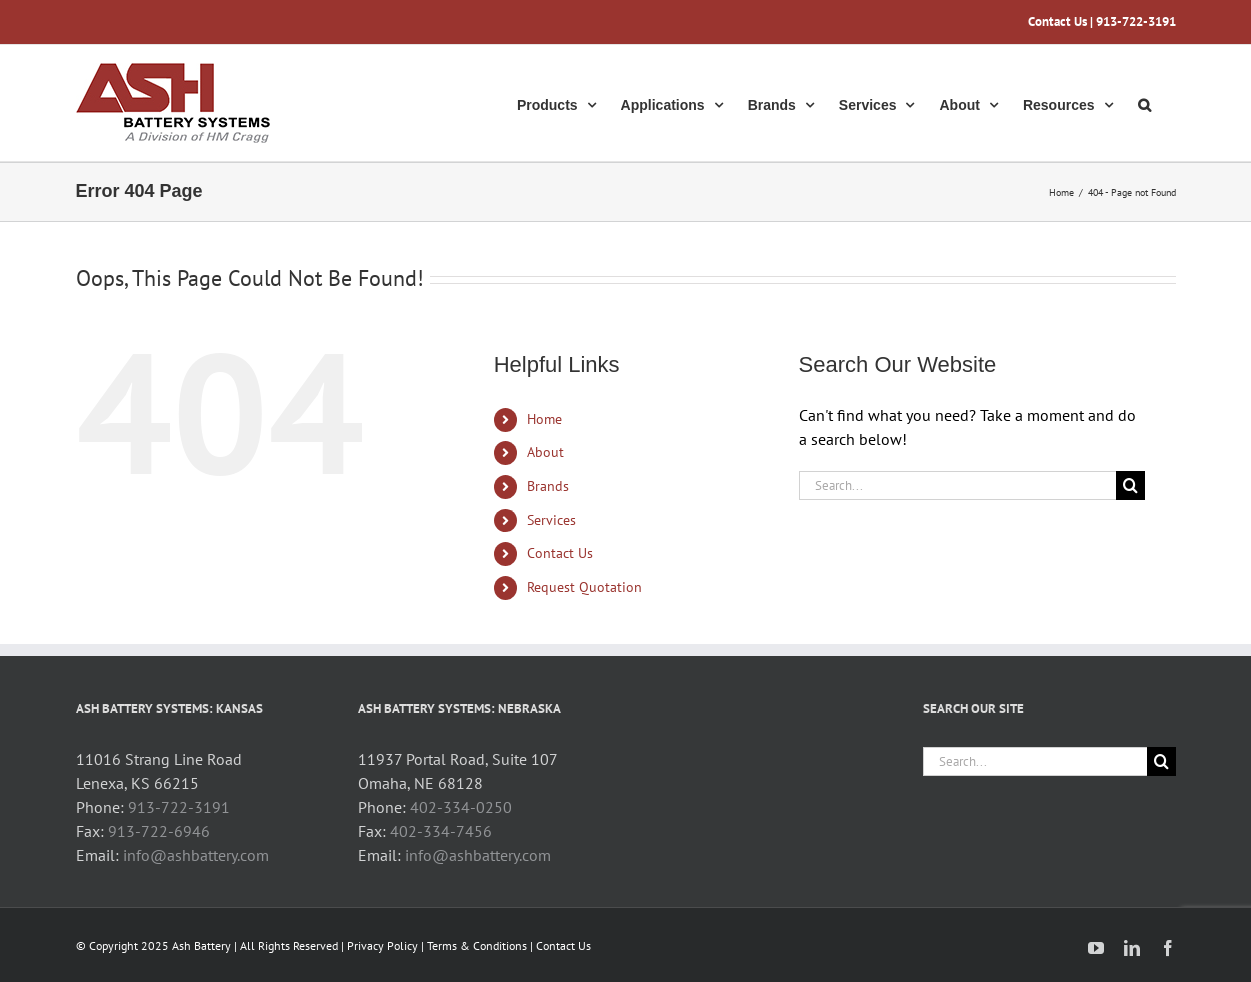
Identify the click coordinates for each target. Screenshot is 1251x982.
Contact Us (1057, 21)
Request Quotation (584, 587)
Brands (548, 486)
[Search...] (958, 485)
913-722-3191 (179, 807)
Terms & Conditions (477, 945)
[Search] (1130, 485)
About (545, 452)
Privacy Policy (382, 945)
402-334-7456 (441, 831)
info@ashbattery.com (196, 855)
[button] (1144, 103)
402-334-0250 (461, 807)
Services (551, 520)
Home (544, 419)
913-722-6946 (159, 831)
